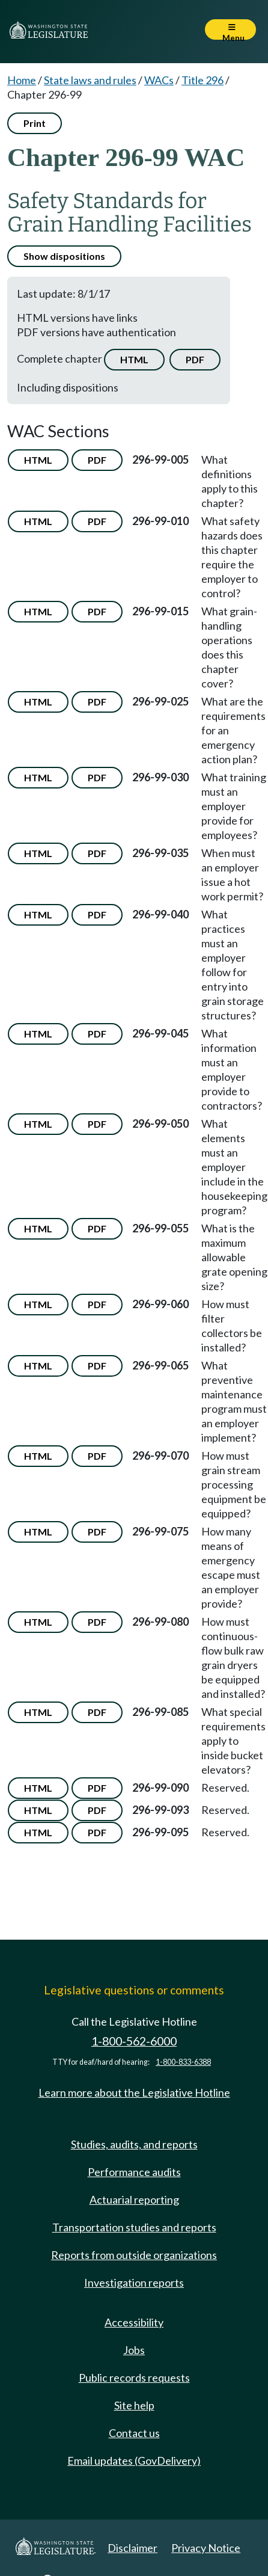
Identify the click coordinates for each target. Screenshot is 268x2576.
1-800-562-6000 (134, 2041)
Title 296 (202, 80)
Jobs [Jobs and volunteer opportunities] (134, 2349)
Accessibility (134, 2322)
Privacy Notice (205, 2547)
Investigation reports (134, 2282)
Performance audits (134, 2171)
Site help (134, 2405)
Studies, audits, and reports (134, 2144)
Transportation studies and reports (134, 2227)
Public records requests (134, 2377)
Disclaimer (132, 2547)
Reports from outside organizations (134, 2254)
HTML (134, 359)
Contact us (134, 2432)
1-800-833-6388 (183, 2062)
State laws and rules (90, 80)
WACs (159, 80)
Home (21, 80)
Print (34, 123)
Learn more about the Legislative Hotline (134, 2092)
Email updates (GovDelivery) (134, 2460)
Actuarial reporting (134, 2199)
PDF (195, 359)
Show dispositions (64, 256)
